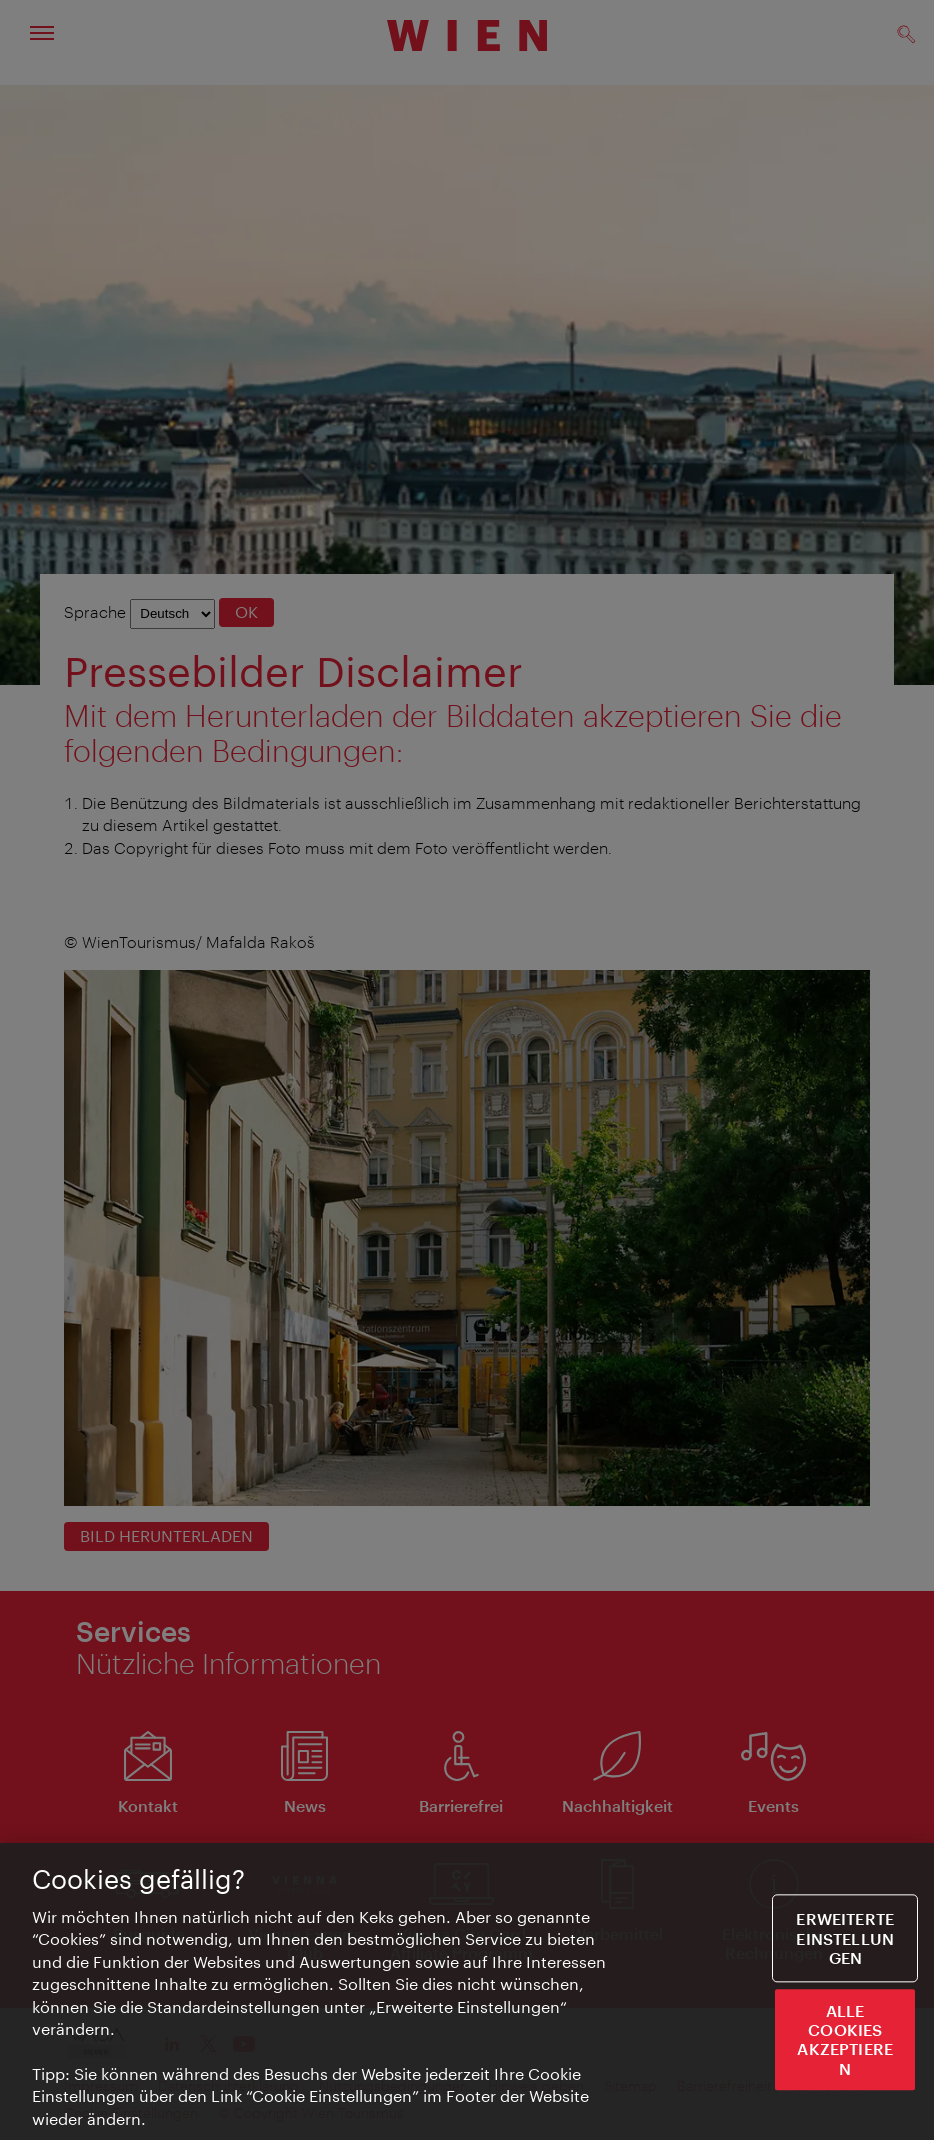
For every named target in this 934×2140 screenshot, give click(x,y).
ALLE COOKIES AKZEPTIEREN (845, 2040)
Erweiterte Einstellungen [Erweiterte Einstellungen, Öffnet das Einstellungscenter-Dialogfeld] (845, 1938)
